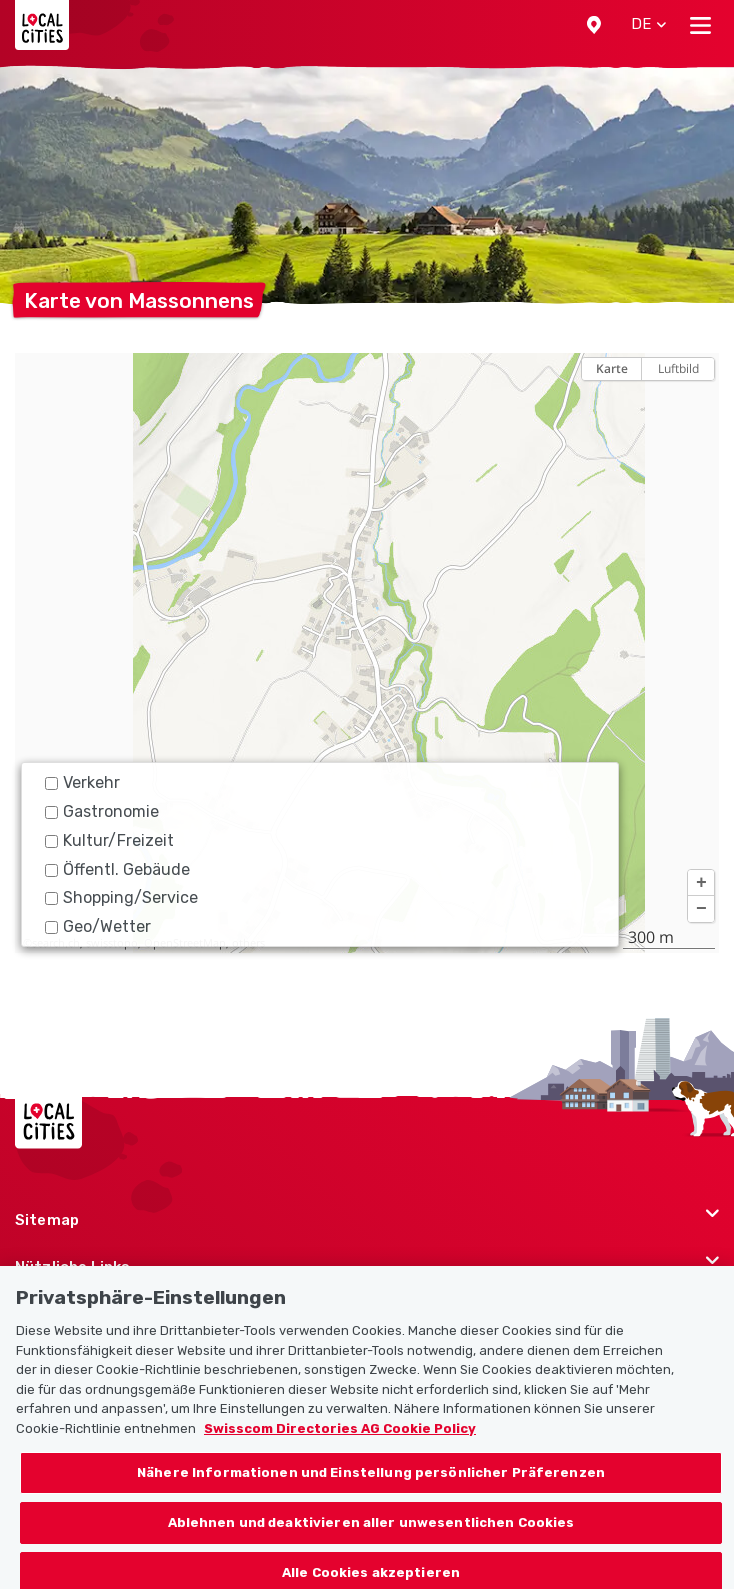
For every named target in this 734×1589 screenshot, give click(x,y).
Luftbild (678, 368)
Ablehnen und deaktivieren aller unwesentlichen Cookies (371, 1532)
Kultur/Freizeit (109, 840)
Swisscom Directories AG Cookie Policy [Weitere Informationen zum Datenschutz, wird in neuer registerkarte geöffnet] (340, 1438)
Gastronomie (102, 811)
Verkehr (82, 782)
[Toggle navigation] (700, 25)
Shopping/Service (121, 897)
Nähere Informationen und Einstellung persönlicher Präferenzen (371, 1482)
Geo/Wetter (98, 926)
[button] (594, 25)
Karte (612, 368)
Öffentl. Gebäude (117, 869)
